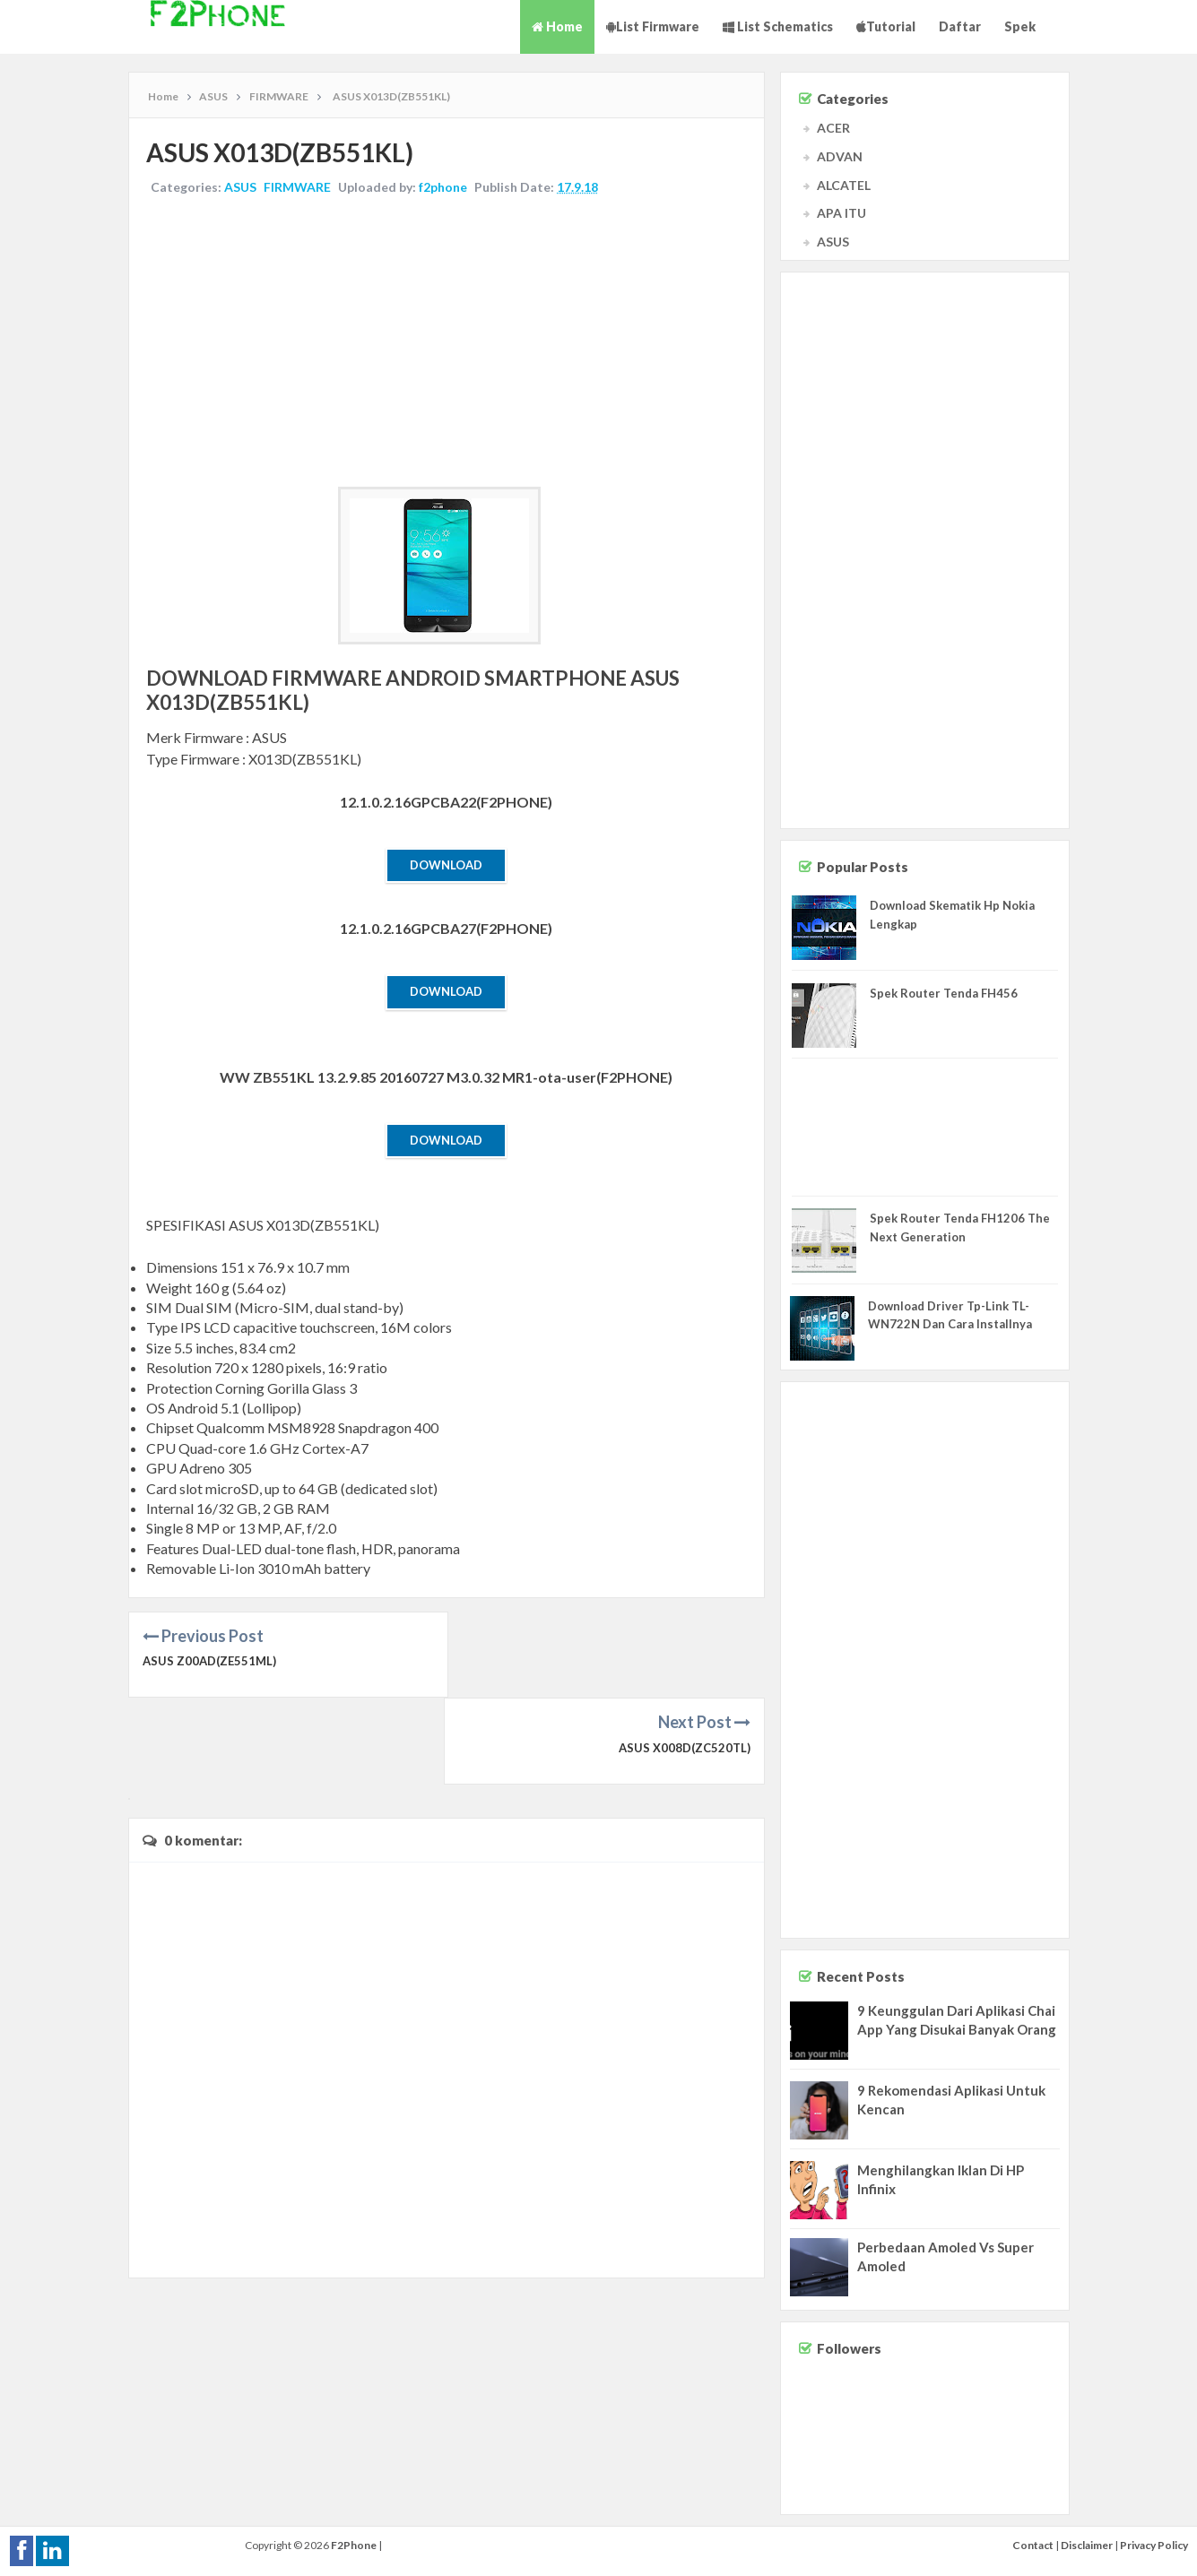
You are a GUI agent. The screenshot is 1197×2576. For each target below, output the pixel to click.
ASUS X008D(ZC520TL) (684, 1661)
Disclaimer (1087, 2545)
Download (446, 865)
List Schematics (778, 26)
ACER (833, 127)
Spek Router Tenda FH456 (944, 993)
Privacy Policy (1154, 2545)
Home (557, 26)
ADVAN (840, 156)
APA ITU (841, 212)
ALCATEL (844, 185)
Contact (1033, 2545)
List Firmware (652, 26)
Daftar (960, 26)
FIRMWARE (298, 186)
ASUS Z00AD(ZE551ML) (209, 1661)
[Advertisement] (446, 343)
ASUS (241, 186)
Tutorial (885, 26)
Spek (1020, 26)
